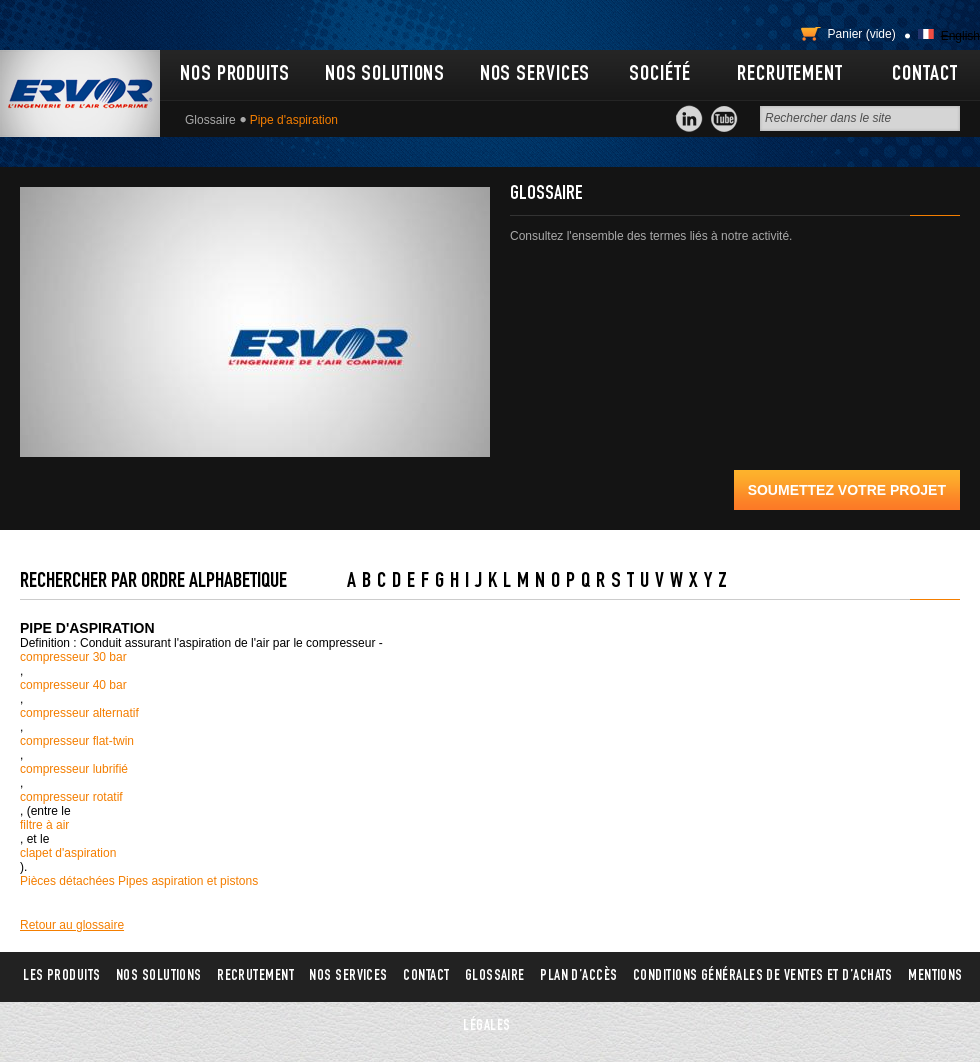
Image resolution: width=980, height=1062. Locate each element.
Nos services (535, 75)
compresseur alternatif (79, 713)
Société (659, 75)
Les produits (61, 976)
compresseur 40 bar (73, 685)
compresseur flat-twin (77, 741)
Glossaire (210, 120)
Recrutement (790, 75)
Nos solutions (385, 75)
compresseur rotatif (71, 797)
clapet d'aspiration (68, 853)
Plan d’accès (578, 976)
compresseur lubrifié (74, 769)
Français (926, 34)
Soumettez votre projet (847, 490)
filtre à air (44, 825)
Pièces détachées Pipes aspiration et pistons (139, 881)
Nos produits (235, 75)
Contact (924, 75)
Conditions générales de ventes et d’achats (763, 976)
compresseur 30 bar (73, 657)
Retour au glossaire (72, 925)
